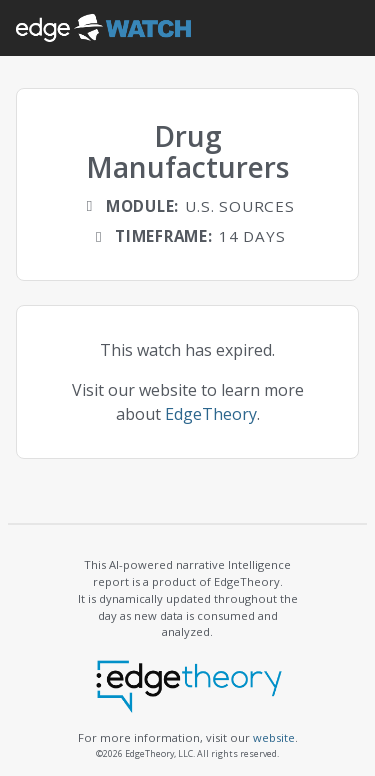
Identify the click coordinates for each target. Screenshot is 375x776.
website (274, 737)
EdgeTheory (211, 414)
